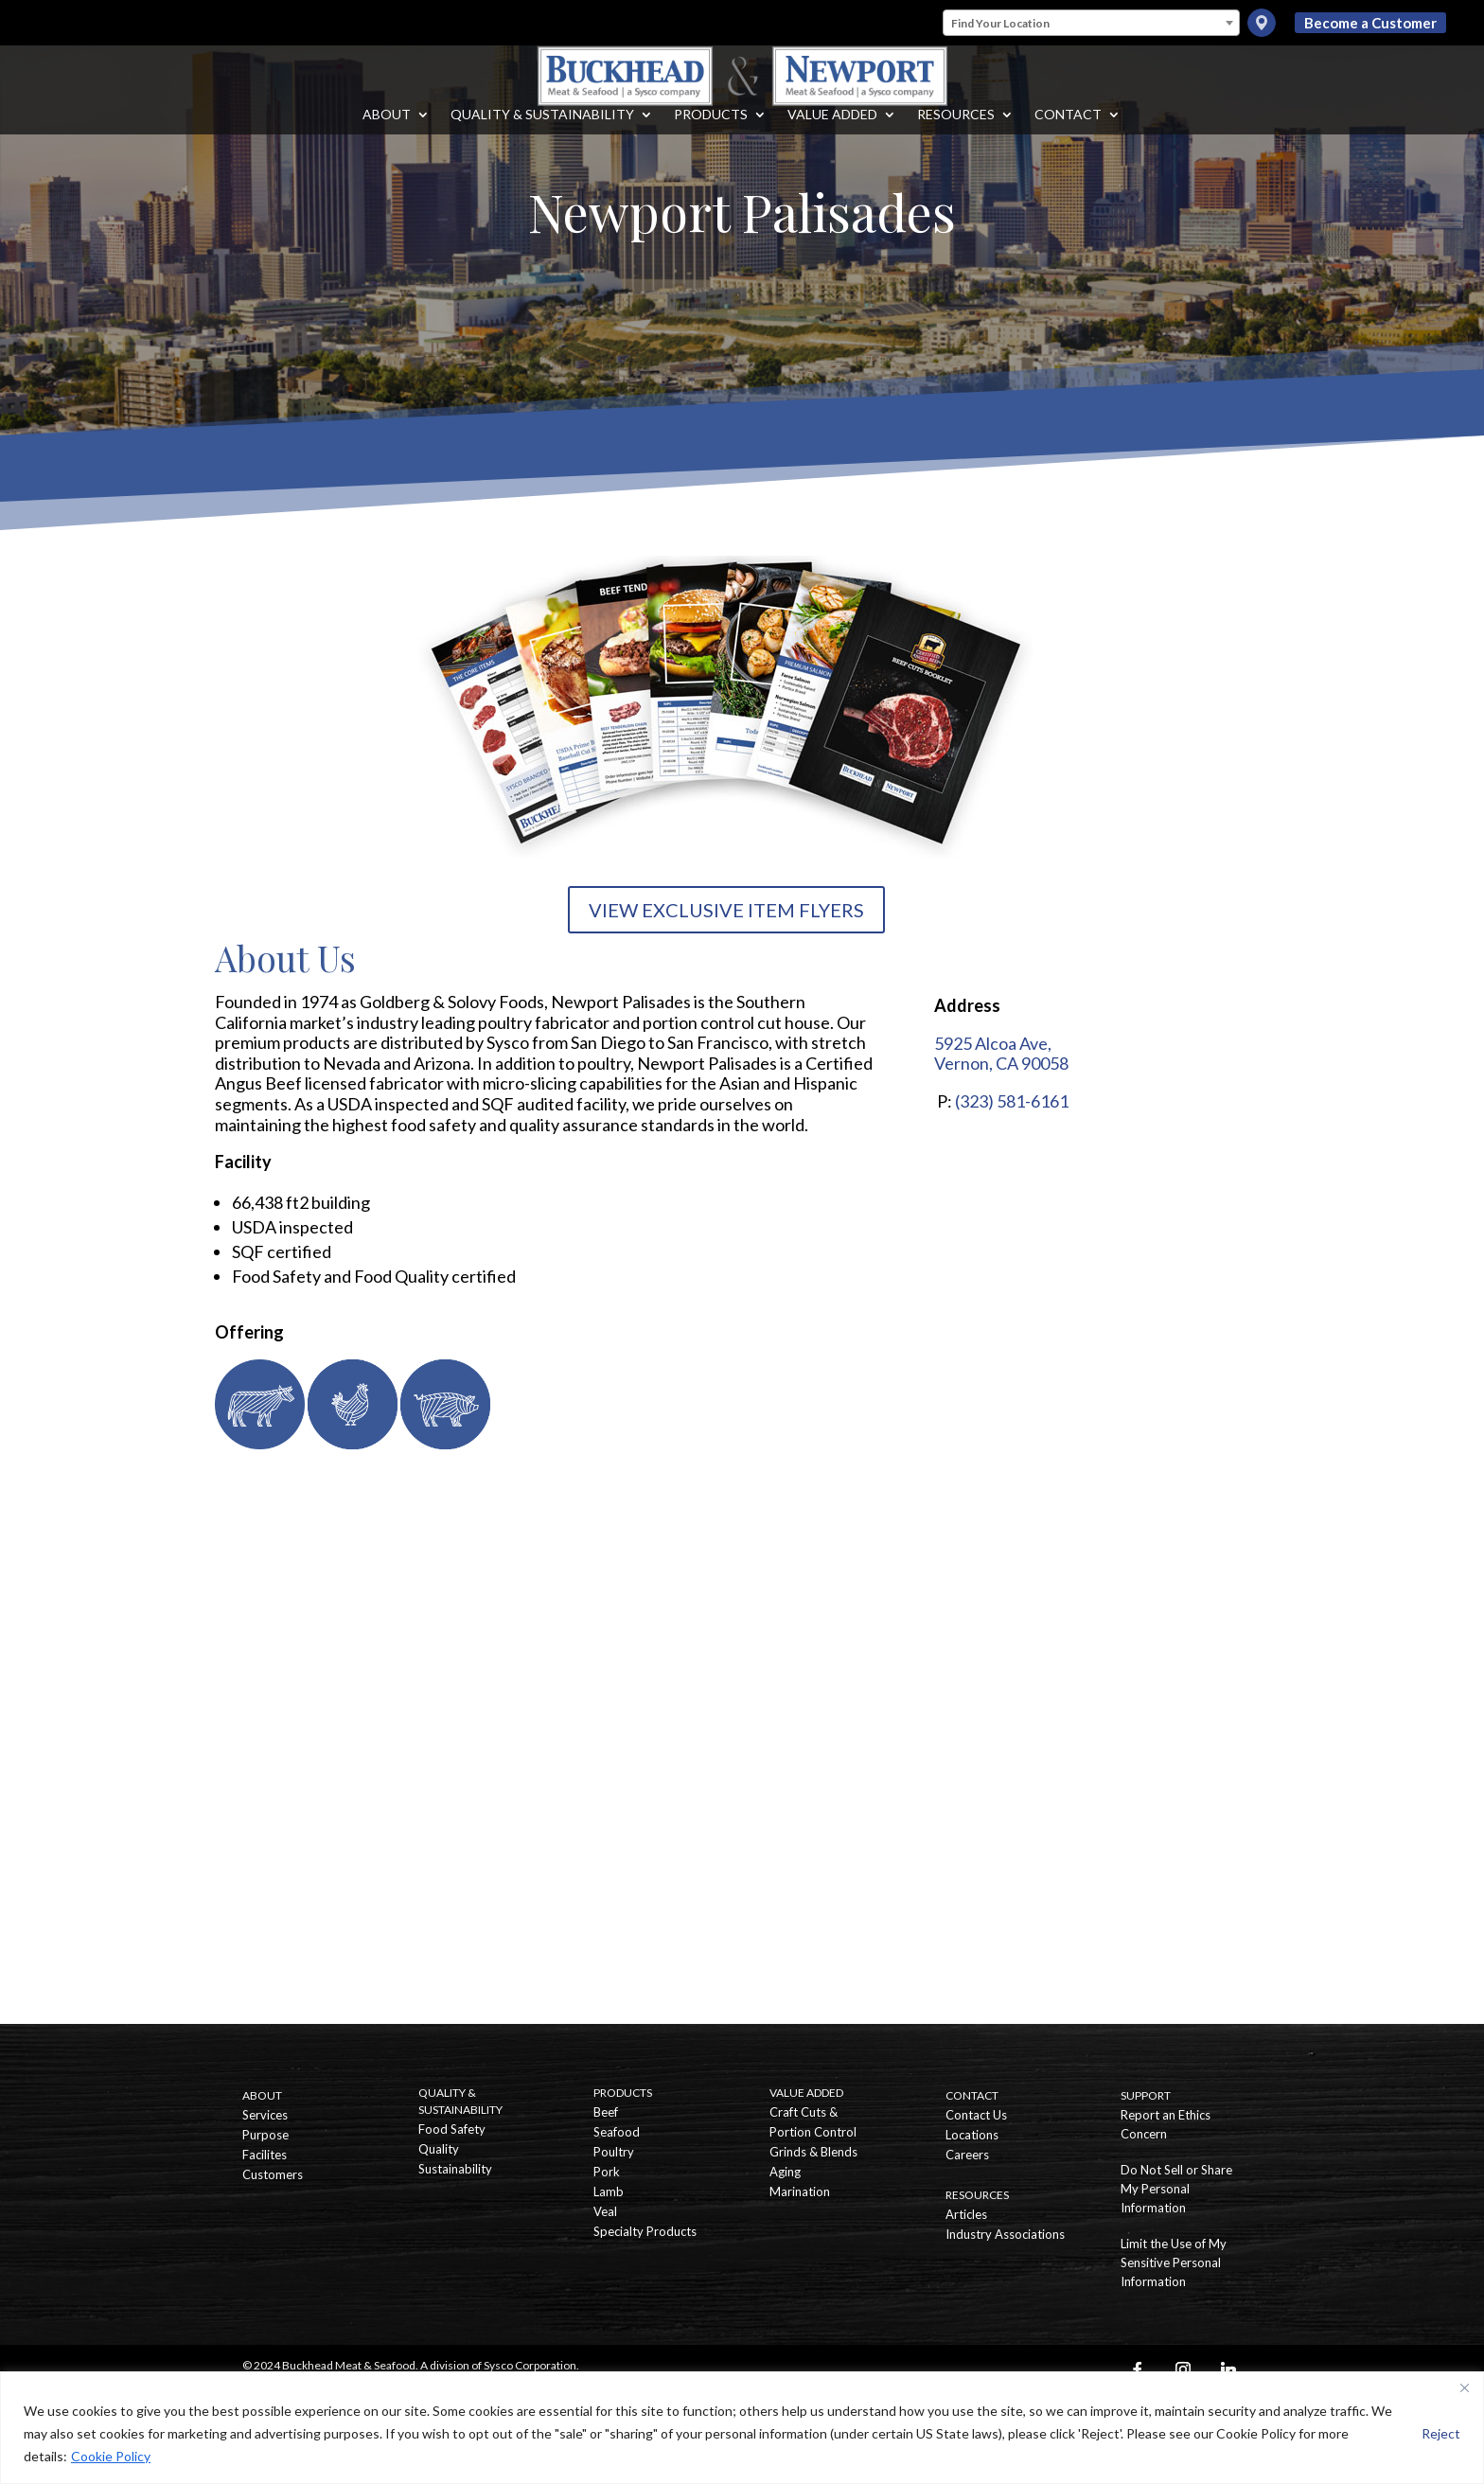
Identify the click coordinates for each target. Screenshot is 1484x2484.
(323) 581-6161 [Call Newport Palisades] (1012, 1101)
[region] (742, 2427)
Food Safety (452, 2129)
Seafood (616, 2131)
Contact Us (976, 2114)
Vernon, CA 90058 (1001, 1063)
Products (711, 134)
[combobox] (1091, 22)
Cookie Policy (110, 2456)
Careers (967, 2154)
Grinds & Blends (813, 2151)
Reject (1441, 2433)
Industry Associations (1005, 2234)
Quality (438, 2148)
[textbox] (1091, 23)
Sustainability (455, 2168)
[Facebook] (1138, 2369)
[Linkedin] (1228, 2369)
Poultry (613, 2151)
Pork (606, 2171)
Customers (272, 2174)
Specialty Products (645, 2231)
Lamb (608, 2191)
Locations (971, 2134)
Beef (605, 2112)
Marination (799, 2191)
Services (265, 2114)
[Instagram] (1183, 2369)
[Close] (1464, 2387)
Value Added (832, 134)
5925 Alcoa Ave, (992, 1043)
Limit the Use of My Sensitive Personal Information (1174, 2262)
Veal (605, 2211)
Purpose (265, 2134)
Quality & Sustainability (542, 134)
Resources (956, 134)
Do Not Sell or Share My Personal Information (1176, 2188)
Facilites (264, 2154)
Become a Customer (1370, 22)
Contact (1068, 134)
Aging (785, 2171)
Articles (966, 2214)
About (386, 134)
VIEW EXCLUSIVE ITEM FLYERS (726, 909)
